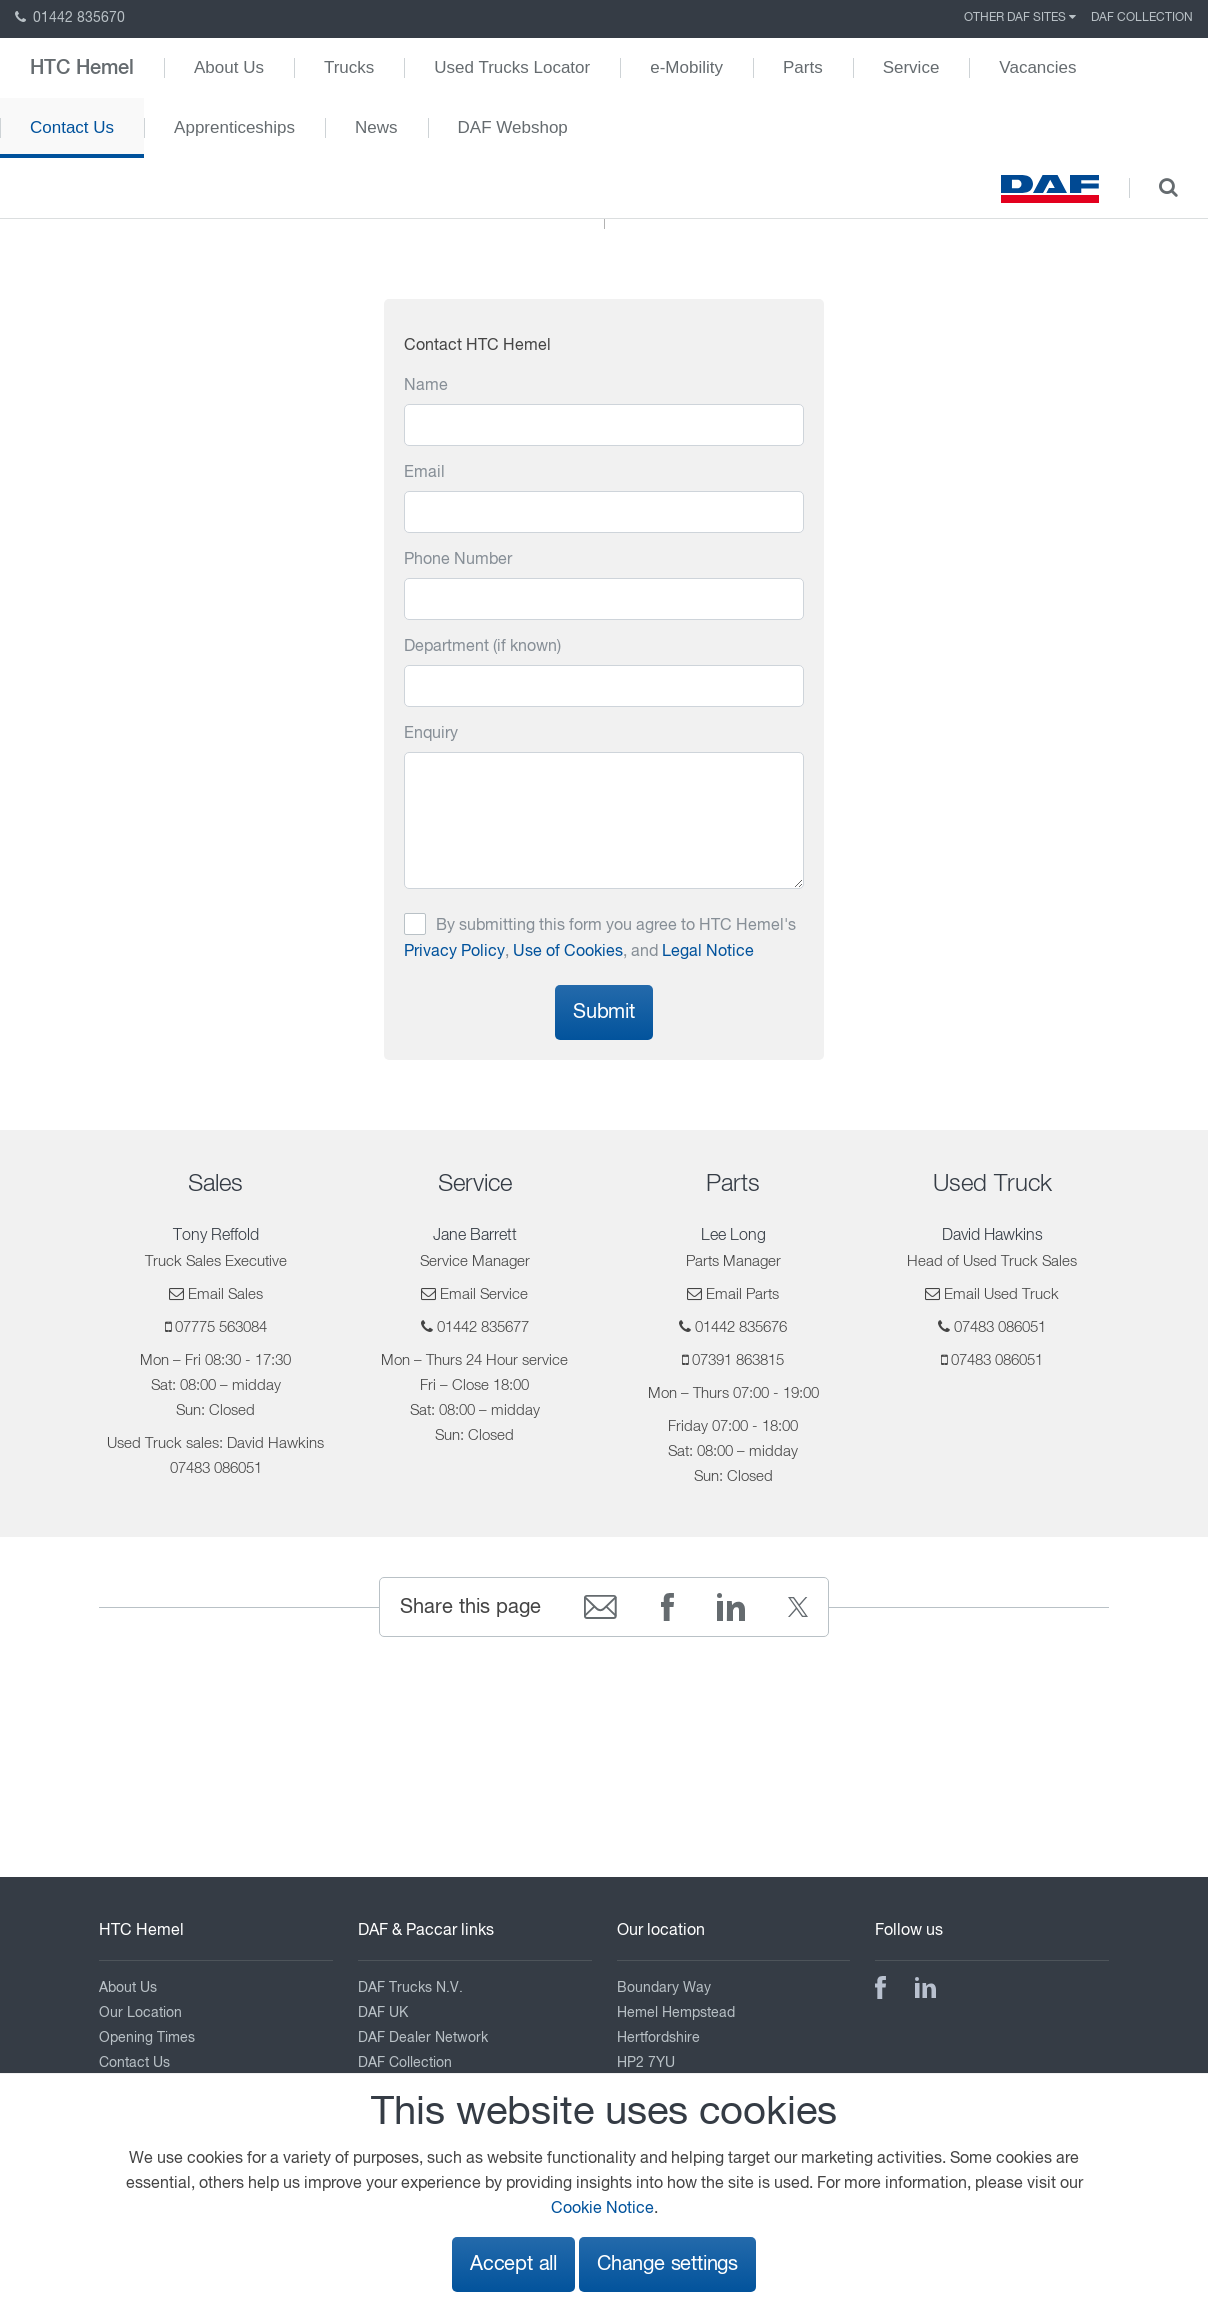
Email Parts (742, 1294)
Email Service (484, 1294)
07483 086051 (1000, 1327)
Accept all (513, 2264)
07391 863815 (738, 1360)
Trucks (349, 67)
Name (426, 386)
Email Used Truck (1001, 1294)
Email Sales (225, 1294)
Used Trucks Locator (512, 67)
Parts (803, 67)
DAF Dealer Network (423, 2038)
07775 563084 (221, 1327)
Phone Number (458, 560)
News (376, 127)
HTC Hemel (82, 68)
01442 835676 (741, 1327)
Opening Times (147, 2038)
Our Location (140, 2013)
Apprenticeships (234, 127)
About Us (229, 67)
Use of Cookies (568, 952)
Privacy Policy (454, 952)
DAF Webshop (513, 127)
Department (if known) (482, 647)
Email (424, 473)
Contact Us (72, 127)
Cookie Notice (602, 2209)
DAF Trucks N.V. (410, 1988)
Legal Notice (708, 952)
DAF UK (383, 2013)
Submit (604, 1012)
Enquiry (431, 734)
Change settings (667, 2264)
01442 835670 (70, 18)
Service (911, 67)
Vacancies (1037, 67)
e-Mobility (686, 67)
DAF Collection (1142, 18)
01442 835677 (483, 1327)
